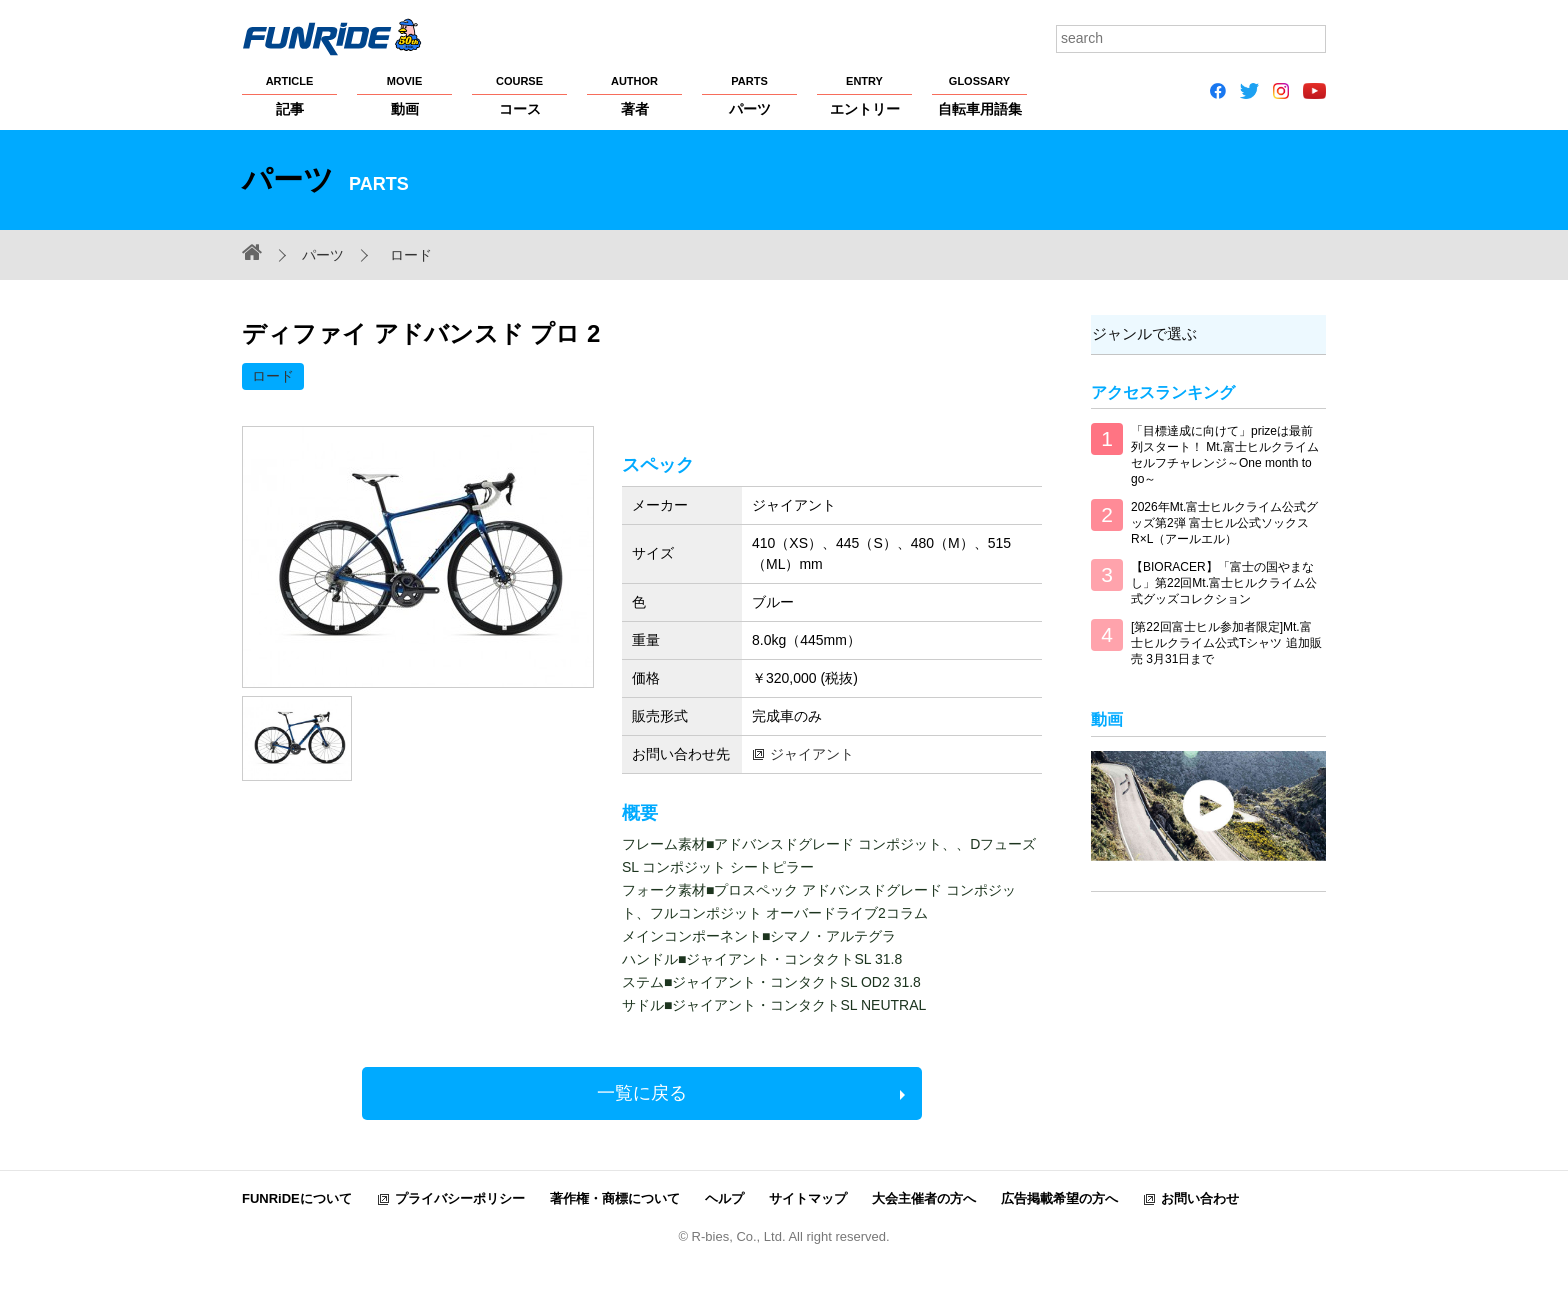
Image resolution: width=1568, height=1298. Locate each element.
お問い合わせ (1200, 1198)
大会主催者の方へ (924, 1198)
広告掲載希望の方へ (1059, 1198)
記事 (289, 95)
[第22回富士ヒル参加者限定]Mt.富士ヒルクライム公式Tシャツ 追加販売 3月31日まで (1226, 643)
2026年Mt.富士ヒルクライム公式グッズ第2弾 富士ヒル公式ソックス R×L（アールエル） (1224, 523)
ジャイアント (812, 754)
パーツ (749, 95)
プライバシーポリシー (460, 1198)
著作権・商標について (615, 1198)
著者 (634, 95)
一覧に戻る (642, 1093)
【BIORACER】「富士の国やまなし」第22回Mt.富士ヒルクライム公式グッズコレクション (1224, 583)
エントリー (864, 95)
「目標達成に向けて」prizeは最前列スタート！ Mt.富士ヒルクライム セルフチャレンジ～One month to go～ (1225, 455)
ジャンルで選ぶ (1143, 333)
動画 (404, 95)
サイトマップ (808, 1198)
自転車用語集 (979, 95)
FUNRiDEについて (297, 1198)
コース (519, 95)
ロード (411, 255)
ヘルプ (724, 1198)
